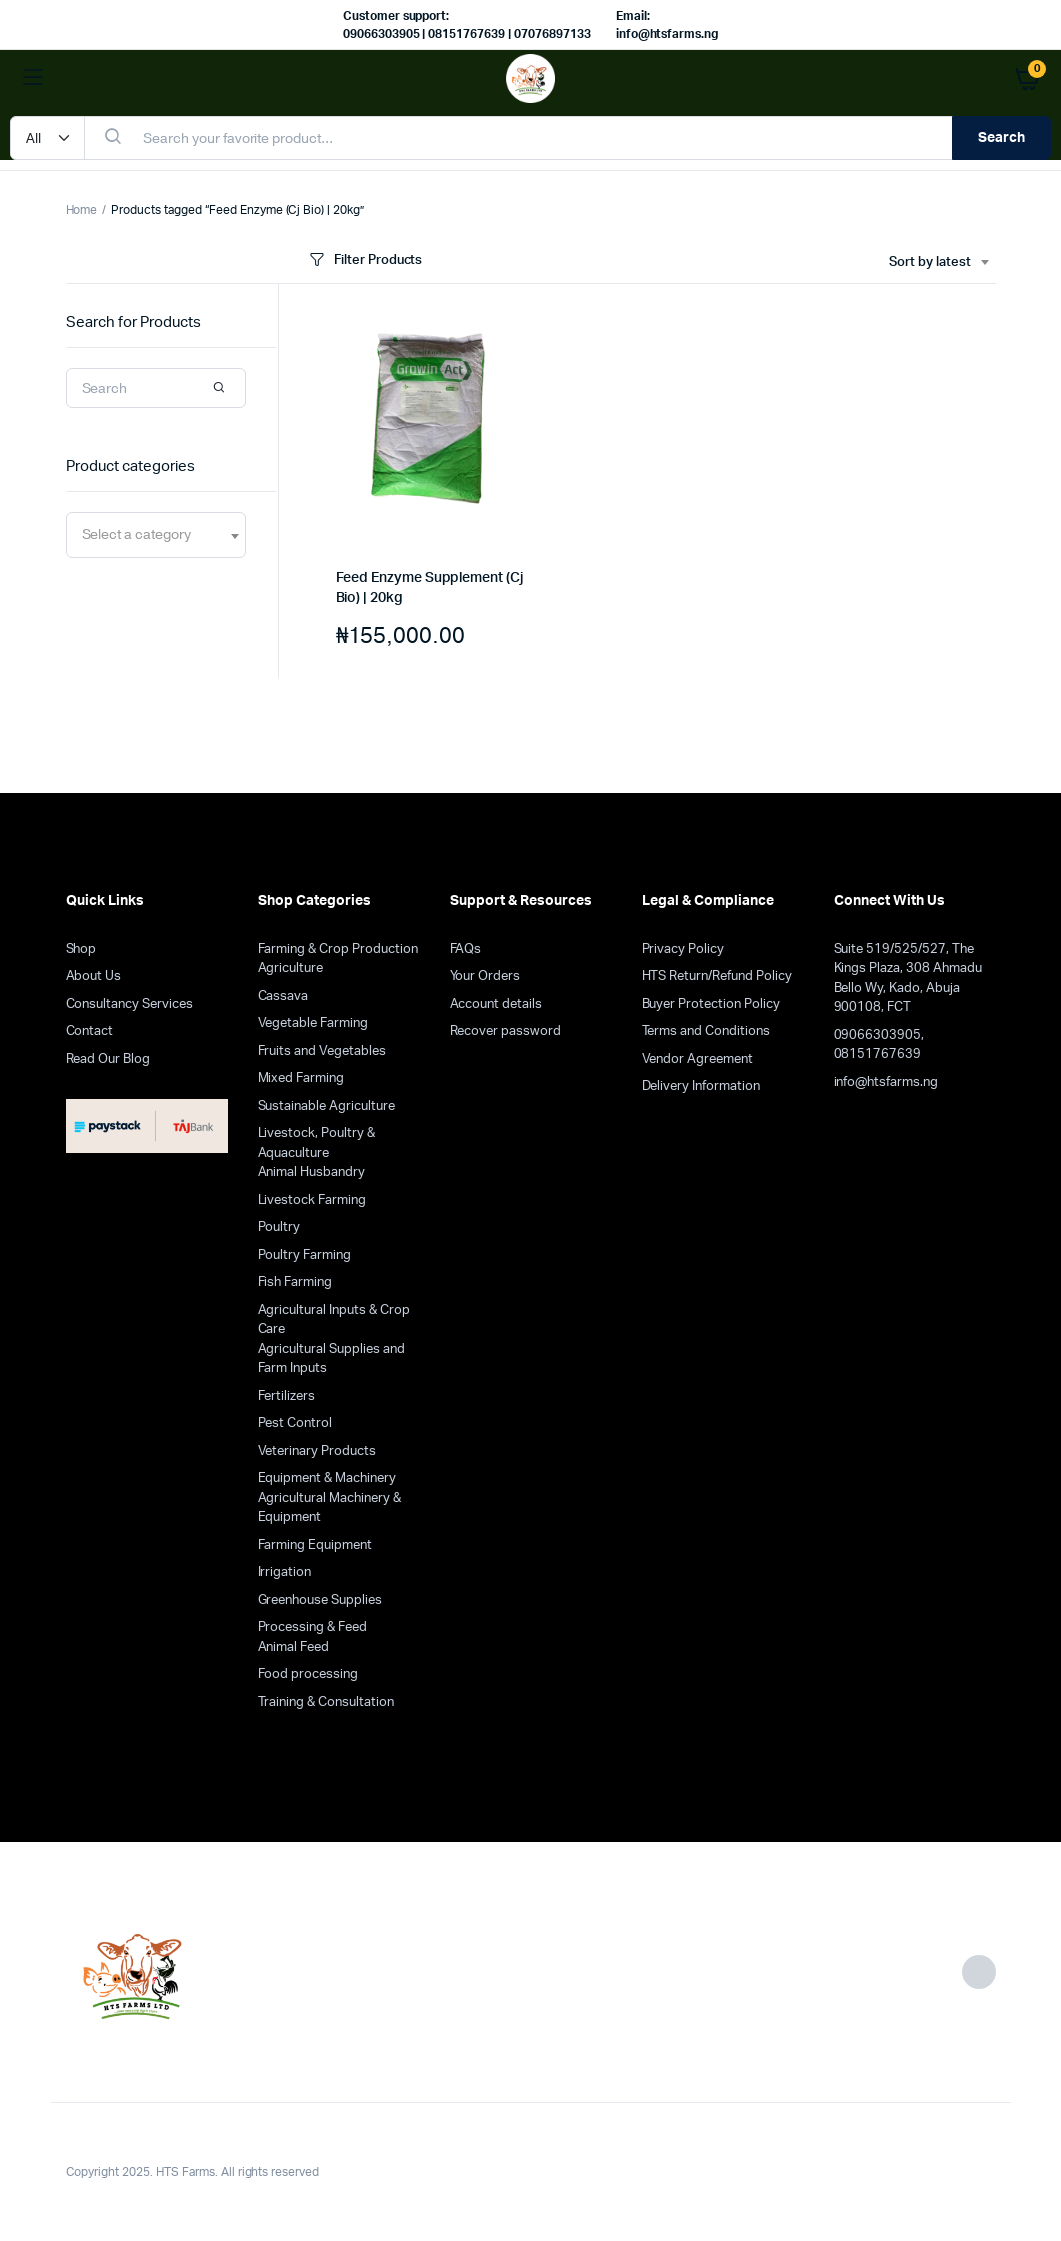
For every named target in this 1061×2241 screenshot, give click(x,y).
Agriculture (291, 968)
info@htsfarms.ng (886, 1082)
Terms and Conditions (706, 1031)
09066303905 (878, 1035)
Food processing (308, 1674)
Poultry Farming (305, 1255)
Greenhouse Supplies (320, 1600)
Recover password (506, 1031)
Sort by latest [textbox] (930, 262)
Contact (90, 1031)
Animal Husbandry (312, 1172)
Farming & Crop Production (338, 949)
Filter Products (364, 260)
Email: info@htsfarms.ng (667, 25)
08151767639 (878, 1054)
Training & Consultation (326, 1702)
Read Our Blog (108, 1059)
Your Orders (485, 976)
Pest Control (295, 1423)
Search (1001, 138)
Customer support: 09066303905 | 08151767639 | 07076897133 (467, 25)
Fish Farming (295, 1282)
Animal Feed (294, 1647)
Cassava (283, 996)
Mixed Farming (301, 1078)
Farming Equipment (315, 1545)
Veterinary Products (317, 1451)
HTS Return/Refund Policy (717, 976)
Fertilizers (287, 1396)
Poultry (279, 1227)
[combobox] (938, 263)
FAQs (466, 949)
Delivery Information (701, 1086)
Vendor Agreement (698, 1059)
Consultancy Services (129, 1004)
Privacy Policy (683, 949)
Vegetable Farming (313, 1023)
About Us (94, 976)
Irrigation (285, 1572)
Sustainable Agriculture (326, 1106)
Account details (496, 1004)
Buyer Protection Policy (711, 1004)
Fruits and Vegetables (322, 1051)
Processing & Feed (313, 1627)
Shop (81, 949)
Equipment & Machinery (327, 1478)
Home (82, 210)
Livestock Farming (312, 1200)
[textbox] (137, 535)
